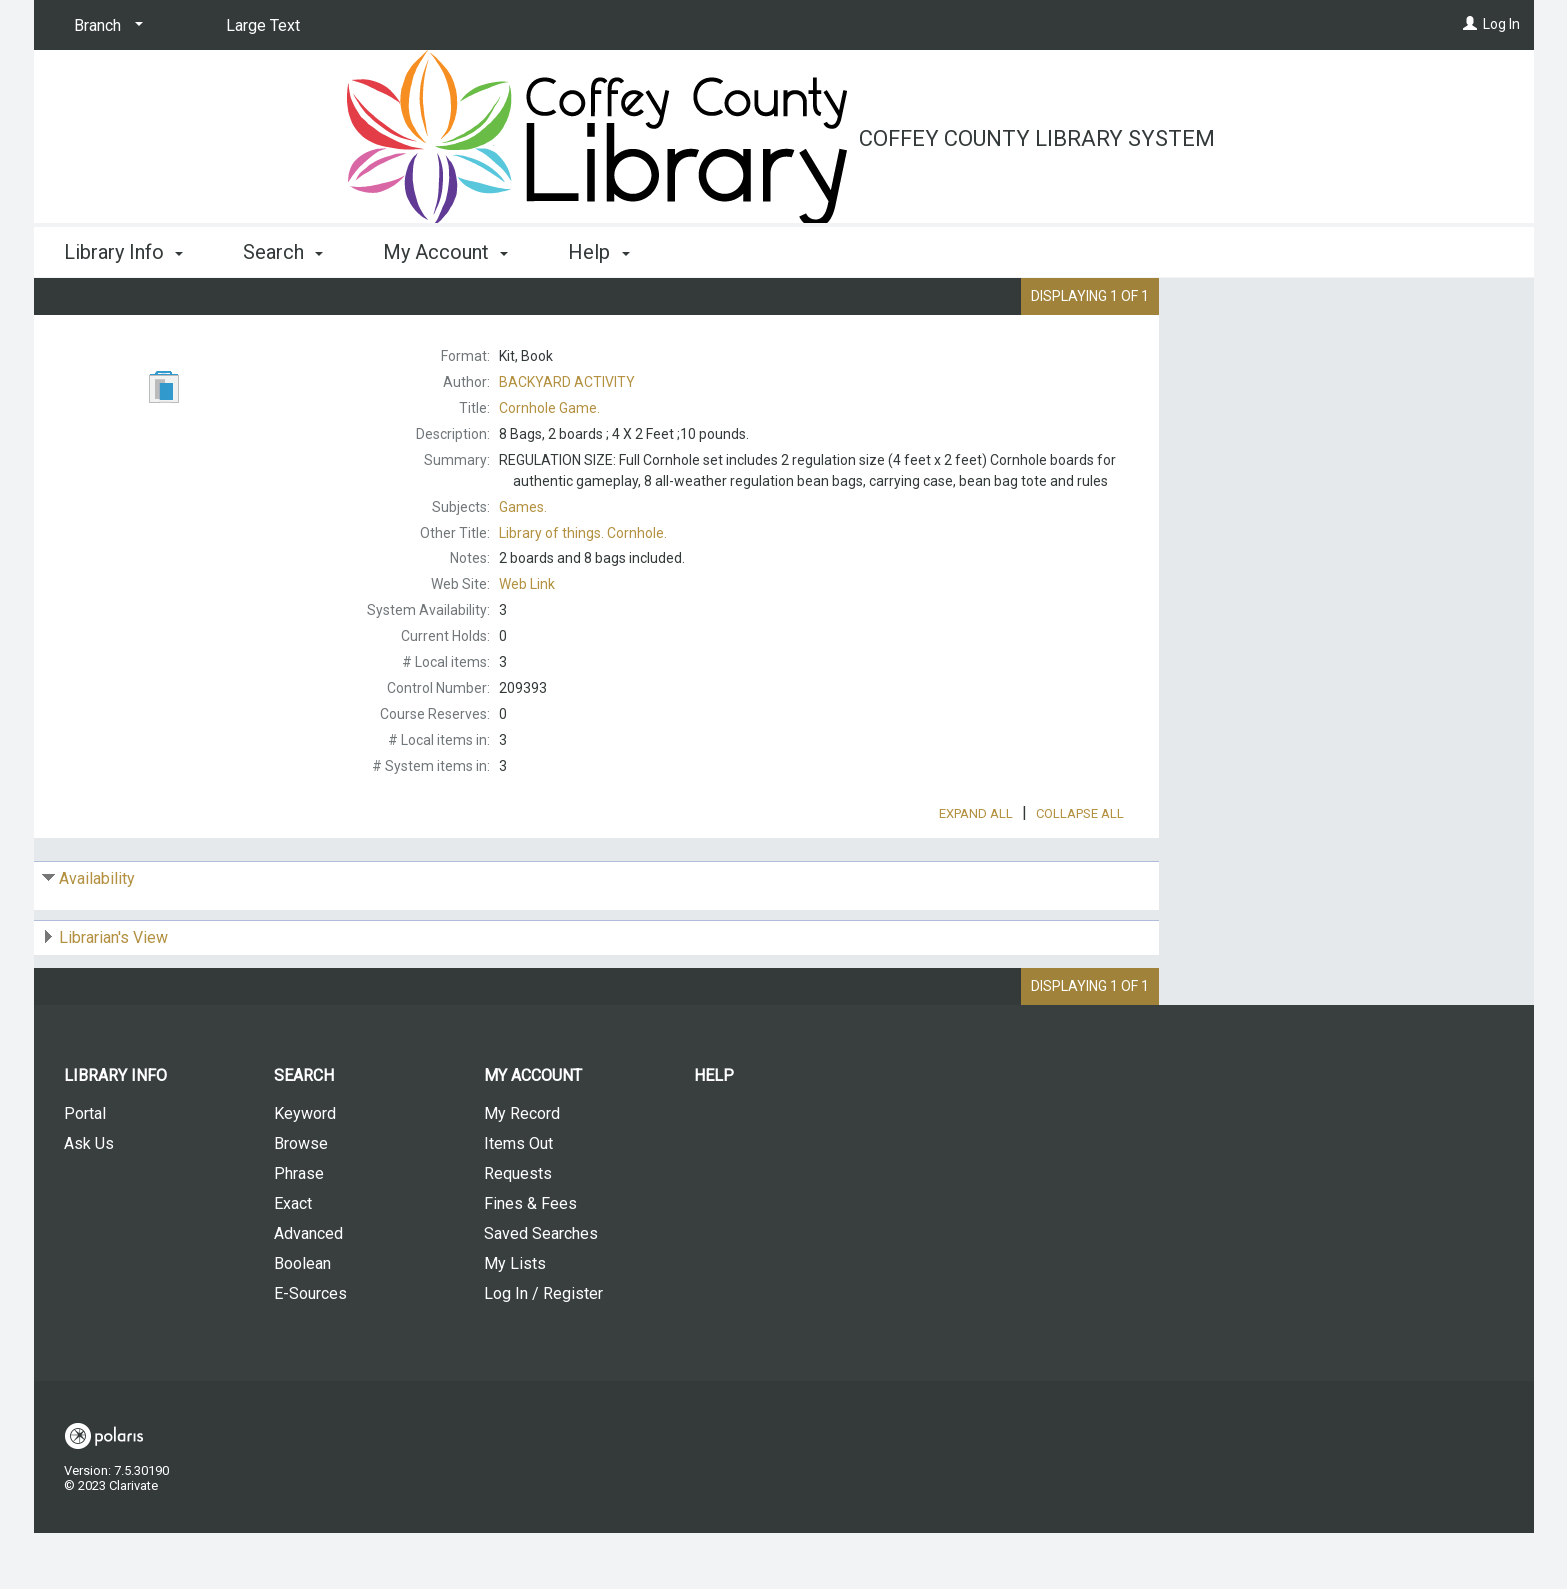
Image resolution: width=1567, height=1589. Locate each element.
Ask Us (89, 1199)
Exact (293, 1259)
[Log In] (1470, 24)
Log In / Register (543, 1349)
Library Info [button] (123, 252)
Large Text (263, 25)
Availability (97, 934)
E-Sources (310, 1349)
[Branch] (105, 26)
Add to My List (1343, 350)
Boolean (302, 1319)
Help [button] (598, 252)
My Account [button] (445, 252)
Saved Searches (541, 1289)
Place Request (1289, 309)
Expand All (976, 869)
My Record (522, 1169)
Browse (301, 1199)
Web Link (527, 584)
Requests (518, 1229)
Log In (1501, 24)
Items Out (518, 1199)
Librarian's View (113, 993)
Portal (85, 1169)
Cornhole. (583, 533)
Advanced (308, 1289)
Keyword (305, 1169)
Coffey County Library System (1037, 138)
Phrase (299, 1229)
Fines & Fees (530, 1259)
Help (714, 1131)
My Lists (515, 1319)
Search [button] (283, 252)
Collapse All (1080, 869)
